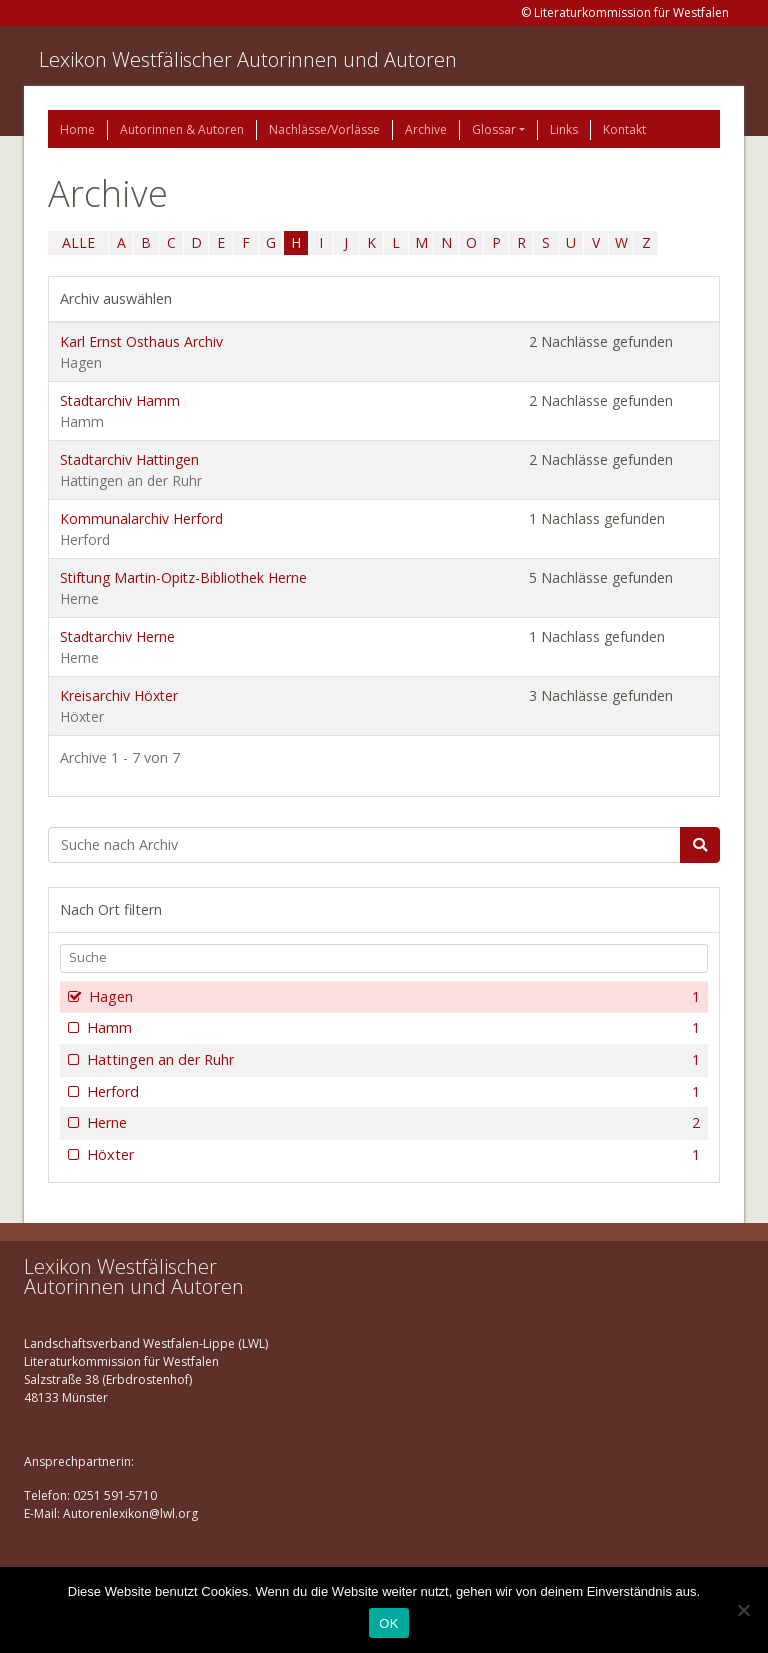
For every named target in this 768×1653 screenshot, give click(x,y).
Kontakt (624, 129)
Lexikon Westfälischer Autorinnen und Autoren (248, 59)
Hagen (392, 997)
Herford (391, 1092)
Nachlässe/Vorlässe (324, 129)
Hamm (391, 1028)
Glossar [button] (494, 129)
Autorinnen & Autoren (182, 129)
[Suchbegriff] (364, 845)
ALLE (78, 242)
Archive (426, 129)
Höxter (391, 1155)
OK (388, 1623)
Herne (391, 1123)
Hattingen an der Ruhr (391, 1060)
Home (77, 129)
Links (564, 129)
